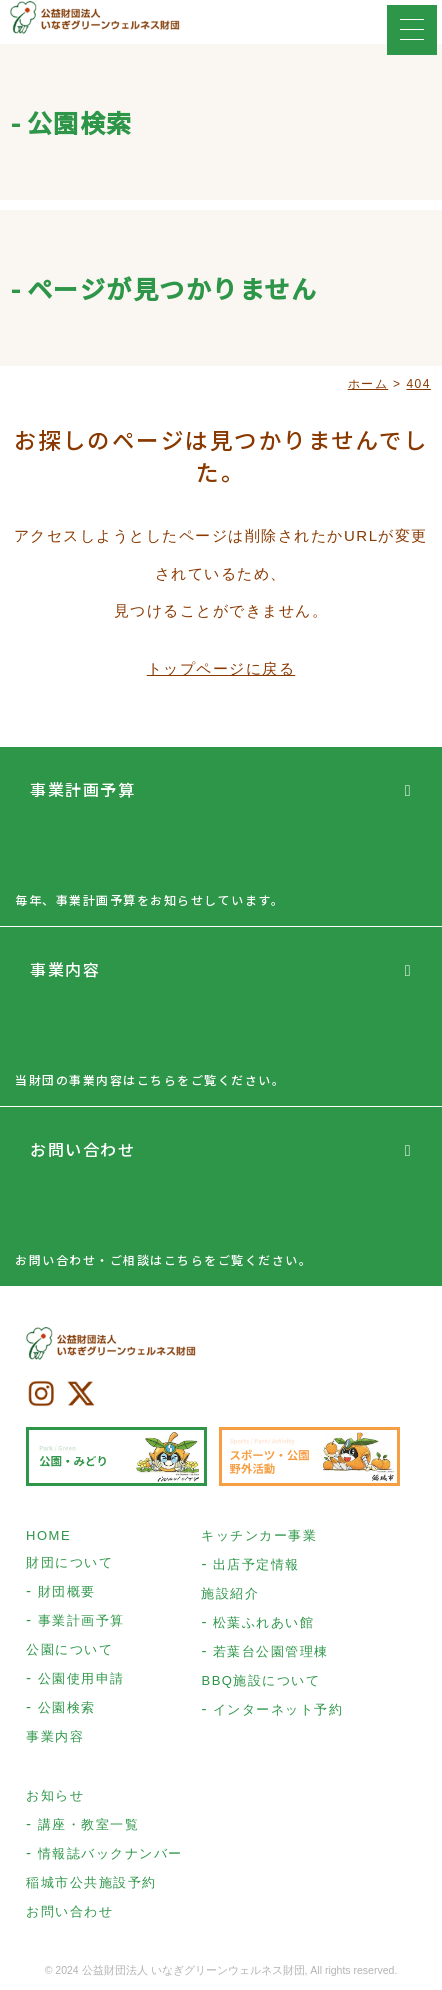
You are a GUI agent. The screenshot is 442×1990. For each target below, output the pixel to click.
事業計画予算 (82, 789)
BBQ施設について (260, 1680)
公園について (69, 1649)
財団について (69, 1562)
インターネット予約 (278, 1709)
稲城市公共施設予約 (91, 1882)
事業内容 (65, 969)
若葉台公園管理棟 (271, 1651)
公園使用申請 (81, 1678)
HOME (48, 1535)
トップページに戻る (221, 668)
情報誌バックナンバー (110, 1853)
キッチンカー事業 (259, 1535)
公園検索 (67, 1707)
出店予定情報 (256, 1564)
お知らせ (55, 1795)
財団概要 (67, 1591)
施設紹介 (230, 1593)
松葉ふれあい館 (264, 1622)
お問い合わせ (82, 1149)
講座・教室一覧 (89, 1824)
